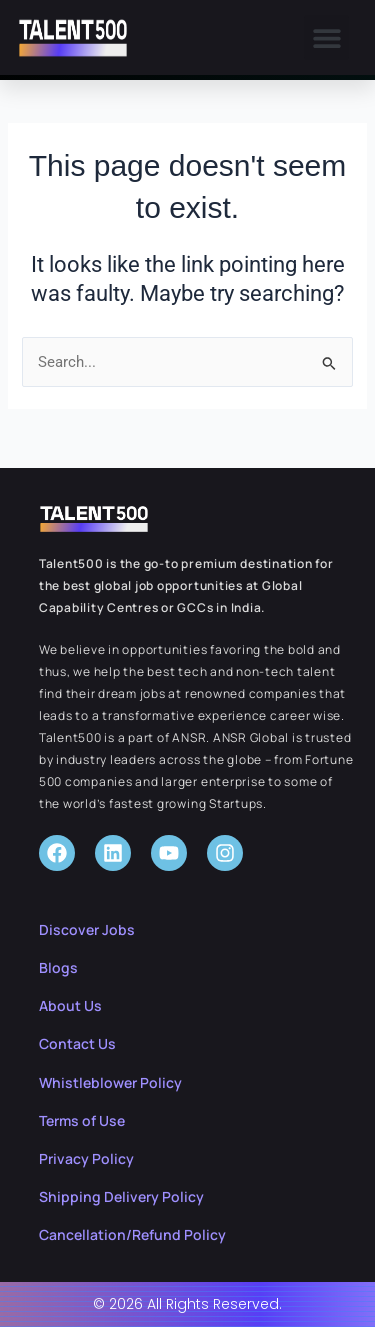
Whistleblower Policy (110, 1082)
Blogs (58, 967)
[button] (326, 37)
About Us (70, 1005)
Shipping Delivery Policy (121, 1196)
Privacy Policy (86, 1158)
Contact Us (77, 1043)
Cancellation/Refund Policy (132, 1234)
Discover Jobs (87, 929)
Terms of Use (82, 1120)
